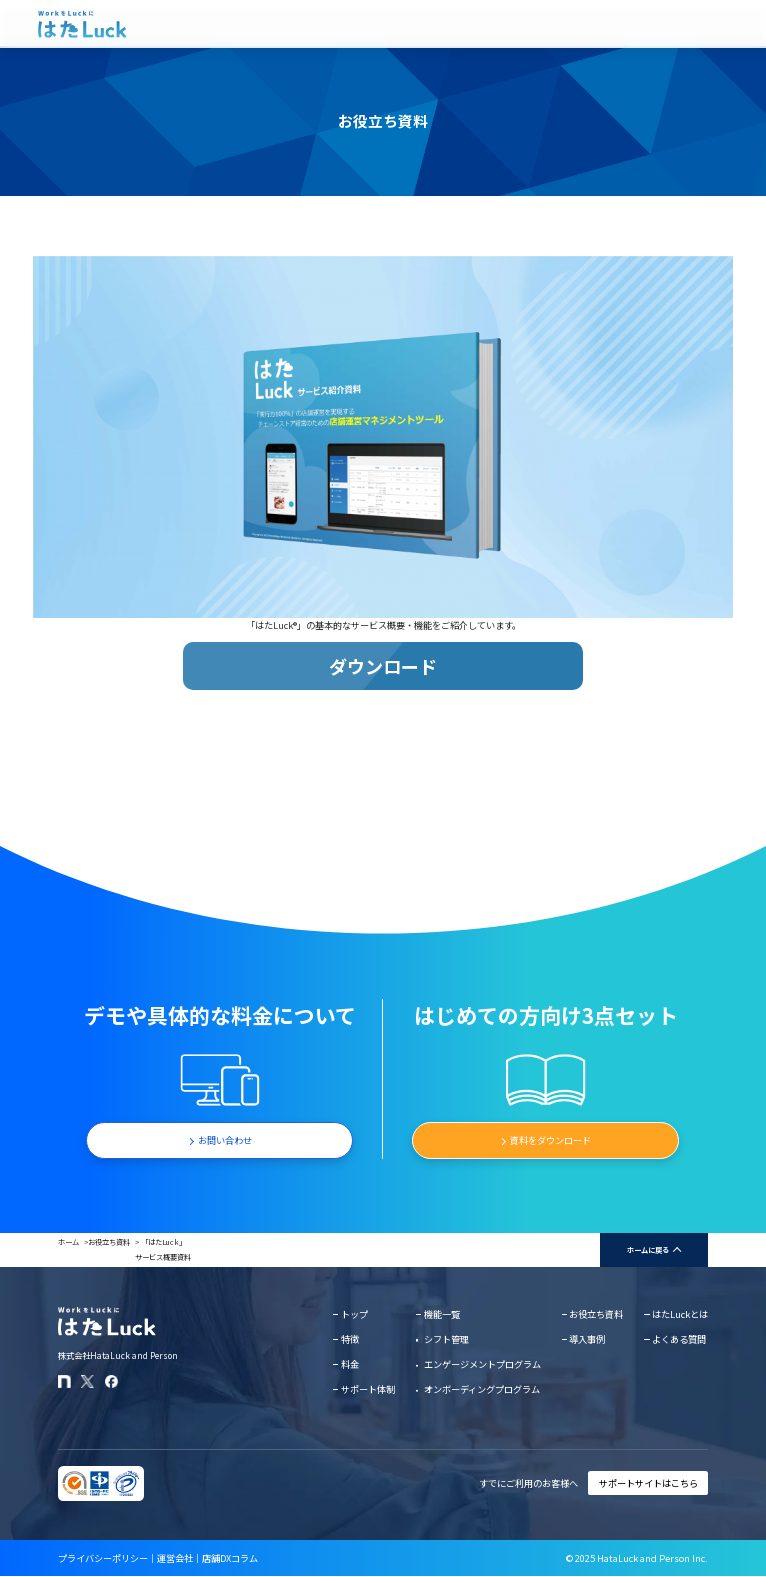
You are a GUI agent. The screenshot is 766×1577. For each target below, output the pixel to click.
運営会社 (175, 1558)
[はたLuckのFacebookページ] (111, 1381)
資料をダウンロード (550, 1140)
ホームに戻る (648, 1249)
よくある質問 (679, 1339)
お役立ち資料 (109, 1241)
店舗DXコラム (230, 1558)
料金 (350, 1364)
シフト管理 (446, 1339)
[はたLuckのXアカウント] (87, 1381)
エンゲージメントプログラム (482, 1364)
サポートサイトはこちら (648, 1483)
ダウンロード (383, 666)
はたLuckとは (680, 1314)
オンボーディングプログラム (482, 1389)
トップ (354, 1314)
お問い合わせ (225, 1140)
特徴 (350, 1339)
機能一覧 (442, 1314)
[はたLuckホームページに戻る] (82, 23)
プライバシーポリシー (103, 1558)
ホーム (68, 1241)
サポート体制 (368, 1389)
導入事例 (587, 1339)
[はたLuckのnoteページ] (64, 1381)
